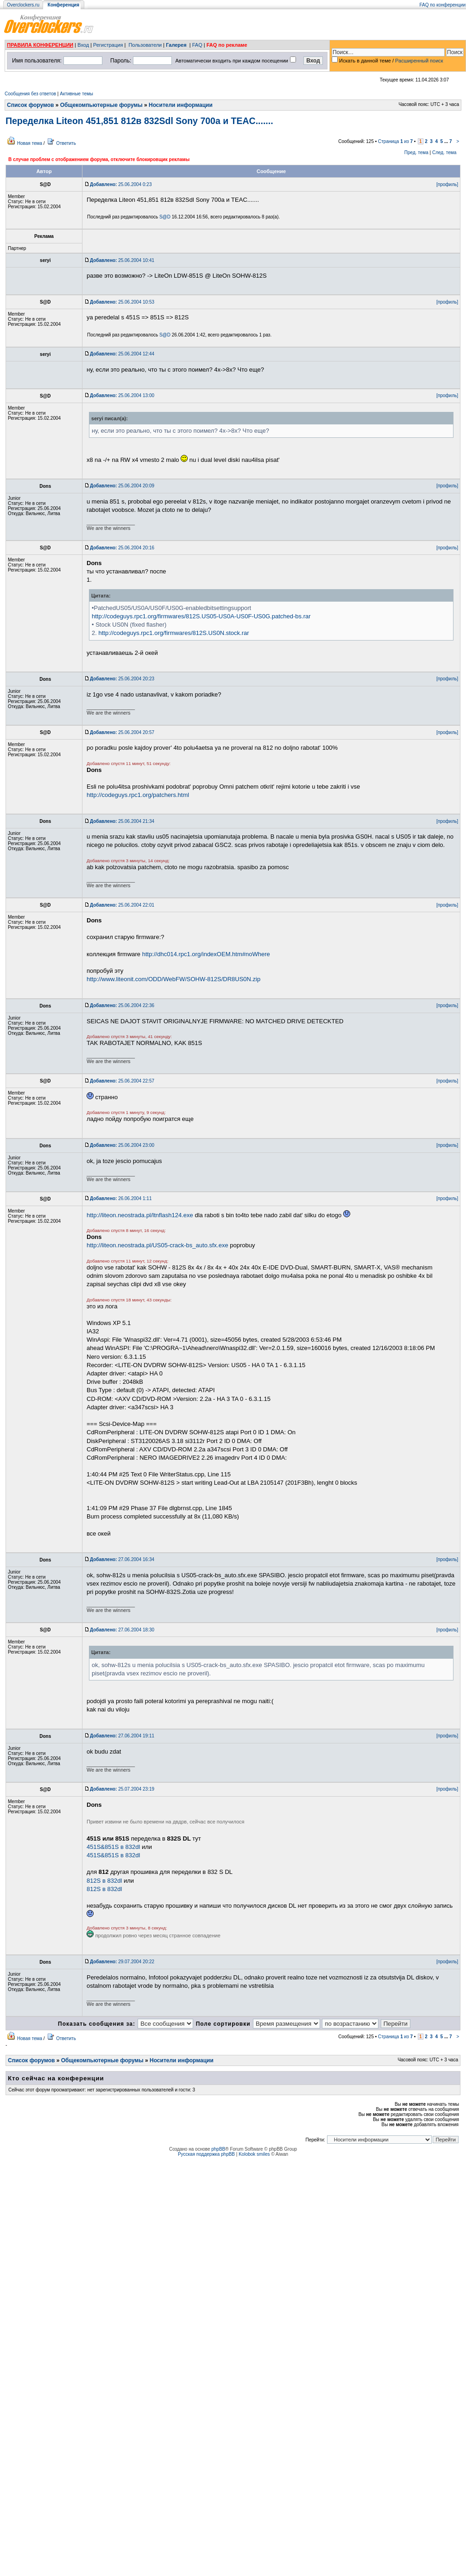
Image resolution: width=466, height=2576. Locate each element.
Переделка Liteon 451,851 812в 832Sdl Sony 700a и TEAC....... (139, 121)
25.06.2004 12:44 (122, 353)
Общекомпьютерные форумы (101, 105)
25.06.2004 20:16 (122, 547)
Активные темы (76, 93)
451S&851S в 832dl (113, 1846)
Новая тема (29, 143)
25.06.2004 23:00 (122, 1145)
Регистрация (108, 45)
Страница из (395, 141)
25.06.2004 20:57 (122, 732)
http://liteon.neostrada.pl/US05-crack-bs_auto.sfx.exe (157, 1245)
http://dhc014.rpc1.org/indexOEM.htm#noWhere (206, 954)
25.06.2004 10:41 (122, 260)
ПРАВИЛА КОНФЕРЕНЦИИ (40, 45)
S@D (164, 216)
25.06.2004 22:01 (122, 905)
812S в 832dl (104, 1880)
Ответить (66, 143)
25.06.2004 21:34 (122, 821)
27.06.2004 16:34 (122, 1559)
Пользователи (145, 45)
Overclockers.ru (23, 4)
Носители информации (181, 105)
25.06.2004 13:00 (122, 395)
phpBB (218, 2149)
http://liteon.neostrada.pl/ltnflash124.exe (140, 1215)
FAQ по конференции (443, 4)
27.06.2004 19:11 (122, 1735)
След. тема (444, 152)
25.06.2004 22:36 (122, 1005)
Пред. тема (416, 152)
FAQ (197, 45)
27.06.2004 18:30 (122, 1629)
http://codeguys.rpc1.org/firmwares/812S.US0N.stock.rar (173, 632)
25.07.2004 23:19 (122, 1789)
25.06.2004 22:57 (122, 1080)
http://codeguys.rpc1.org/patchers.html (138, 794)
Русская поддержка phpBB (206, 2154)
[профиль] (447, 184)
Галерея (176, 45)
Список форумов (30, 105)
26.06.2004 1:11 (120, 1198)
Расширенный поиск (419, 60)
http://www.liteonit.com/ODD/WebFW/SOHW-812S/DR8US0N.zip (173, 979)
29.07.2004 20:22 (122, 1961)
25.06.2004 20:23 (122, 678)
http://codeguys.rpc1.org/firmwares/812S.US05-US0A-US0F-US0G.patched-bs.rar (201, 616)
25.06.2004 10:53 (122, 302)
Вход (83, 45)
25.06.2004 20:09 (122, 485)
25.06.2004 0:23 (120, 184)
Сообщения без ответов (30, 93)
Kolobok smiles (254, 2154)
